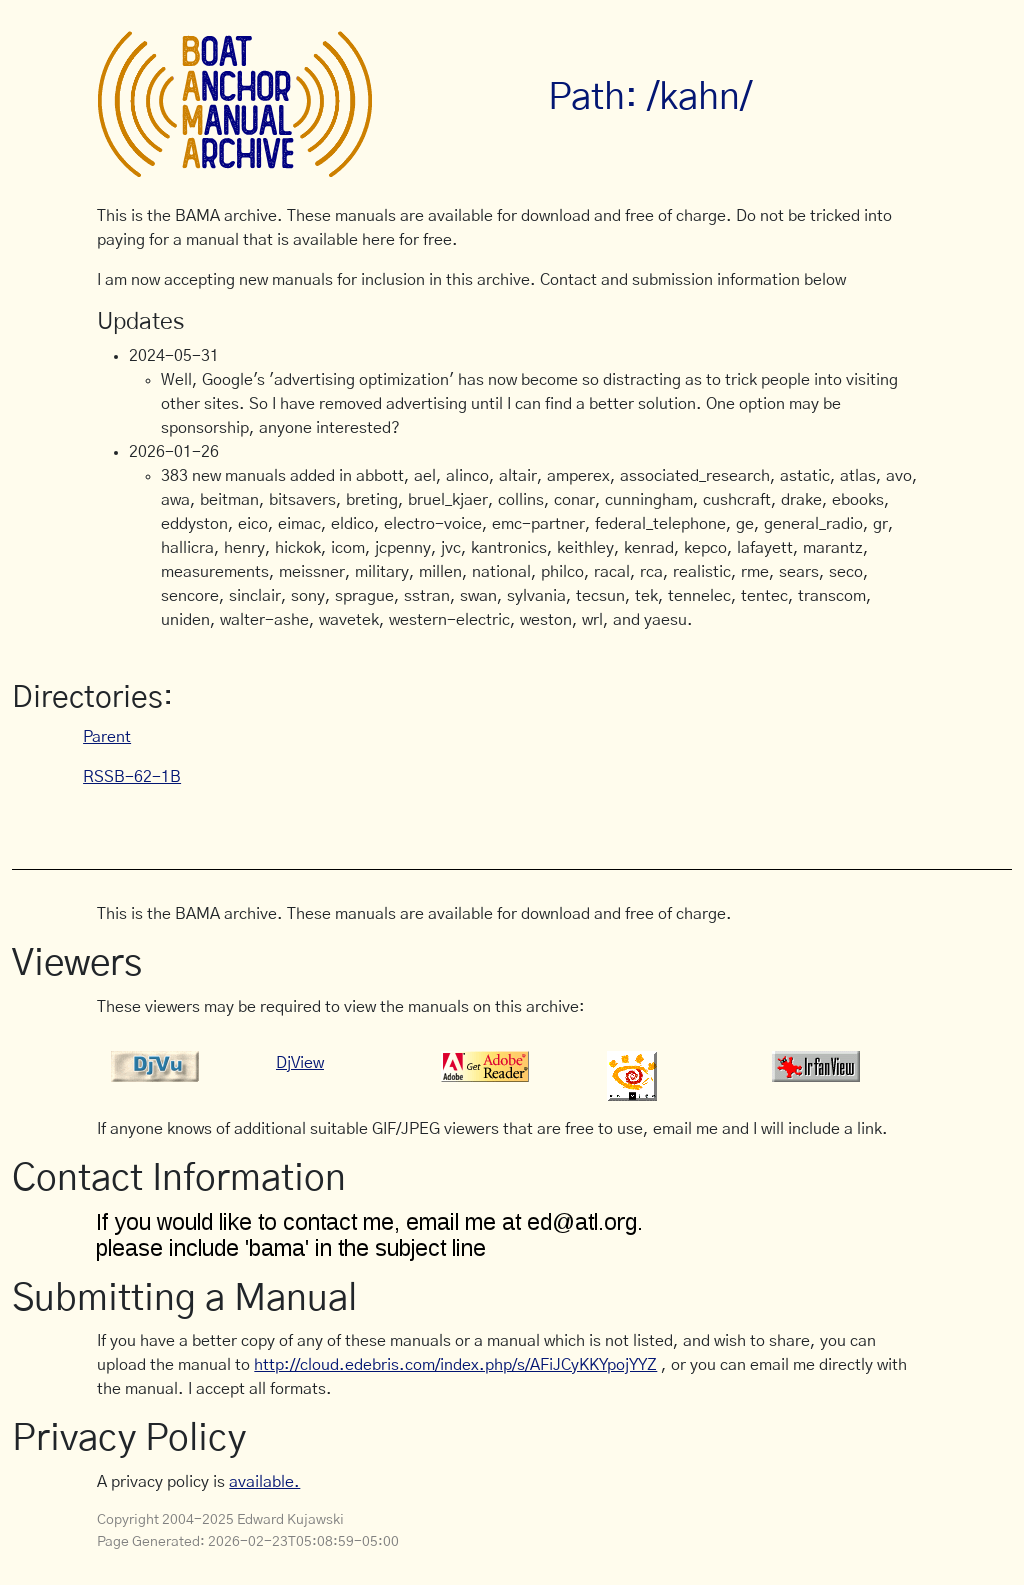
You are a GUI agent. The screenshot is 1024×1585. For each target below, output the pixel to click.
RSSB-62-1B (132, 777)
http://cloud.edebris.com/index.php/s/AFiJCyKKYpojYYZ (455, 1365)
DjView (300, 1063)
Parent (107, 737)
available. (264, 1482)
